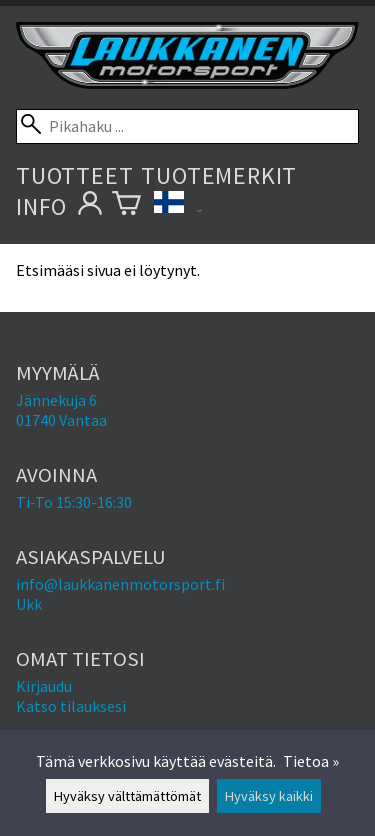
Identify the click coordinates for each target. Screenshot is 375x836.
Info (41, 206)
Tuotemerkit (219, 175)
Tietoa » (311, 761)
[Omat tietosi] (89, 206)
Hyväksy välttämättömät (127, 796)
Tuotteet (74, 175)
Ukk (29, 604)
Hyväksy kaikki (269, 796)
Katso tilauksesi (71, 706)
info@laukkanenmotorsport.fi (120, 584)
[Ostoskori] (126, 206)
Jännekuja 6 (56, 400)
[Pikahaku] (187, 126)
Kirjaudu (44, 686)
